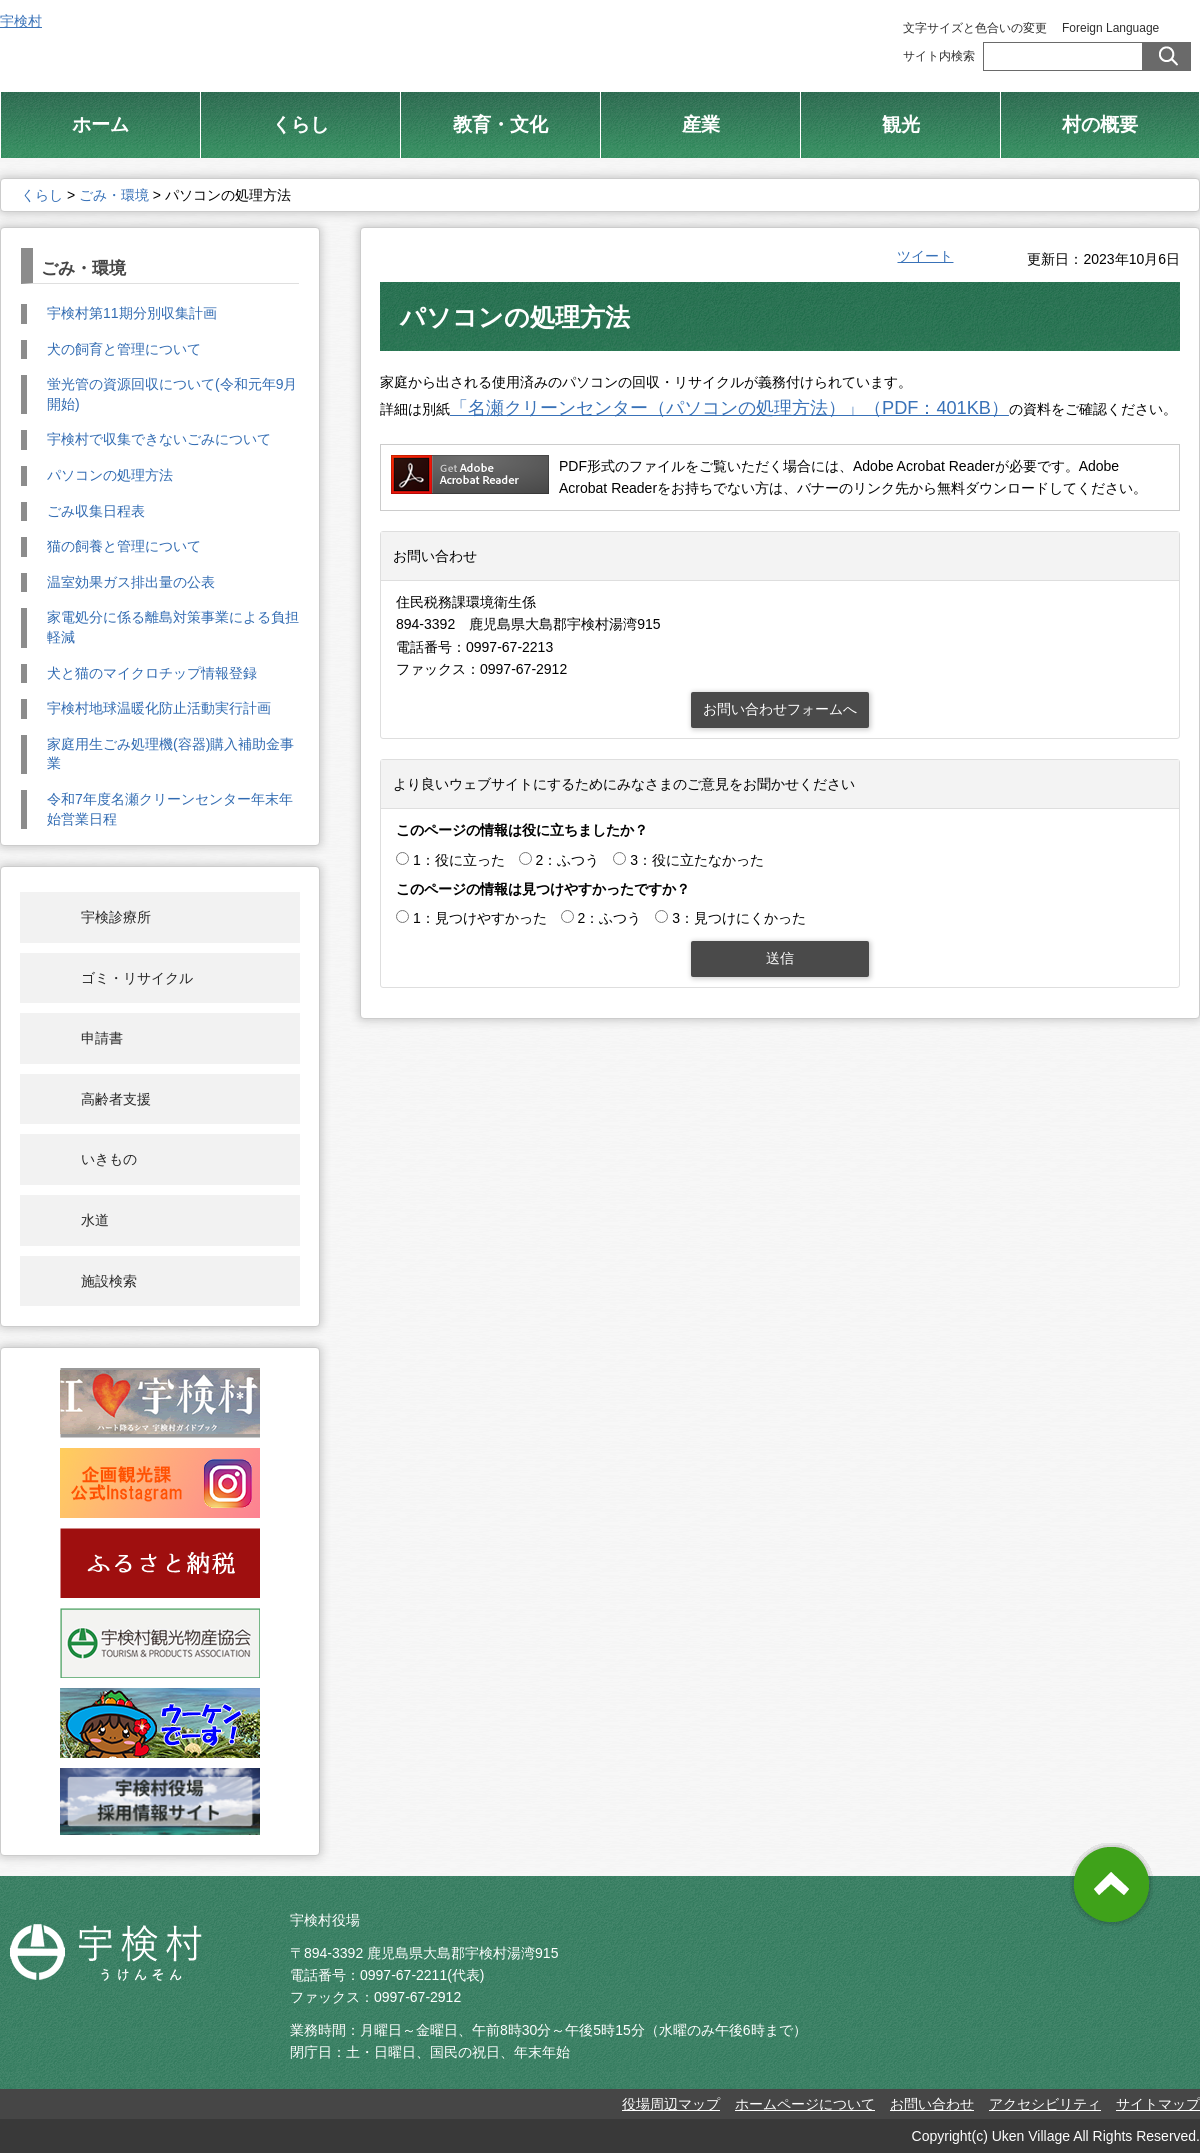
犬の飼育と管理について (124, 349)
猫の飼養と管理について (124, 546)
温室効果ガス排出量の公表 (131, 582)
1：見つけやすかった (480, 918)
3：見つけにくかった (739, 918)
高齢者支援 (116, 1099)
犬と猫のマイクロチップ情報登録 (152, 673)
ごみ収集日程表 (96, 511)
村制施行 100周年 (808, 39)
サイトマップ (1158, 2104)
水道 (95, 1220)
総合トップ (658, 39)
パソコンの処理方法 (110, 475)
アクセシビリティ (1045, 2104)
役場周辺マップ (671, 2104)
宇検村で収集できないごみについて (159, 439)
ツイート (925, 256)
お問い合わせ (932, 2104)
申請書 (102, 1038)
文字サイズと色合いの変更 (975, 28)
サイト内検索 (939, 56)
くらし (42, 195)
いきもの (109, 1159)
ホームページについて (805, 2104)
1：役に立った (459, 860)
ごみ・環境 (114, 195)
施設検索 (109, 1281)
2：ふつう (568, 860)
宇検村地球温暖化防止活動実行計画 (159, 708)
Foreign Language (1110, 28)
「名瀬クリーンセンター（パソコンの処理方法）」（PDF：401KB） (729, 408)
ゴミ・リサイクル (137, 978)
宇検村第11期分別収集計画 (132, 313)
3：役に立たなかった (697, 860)
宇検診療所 (116, 917)
